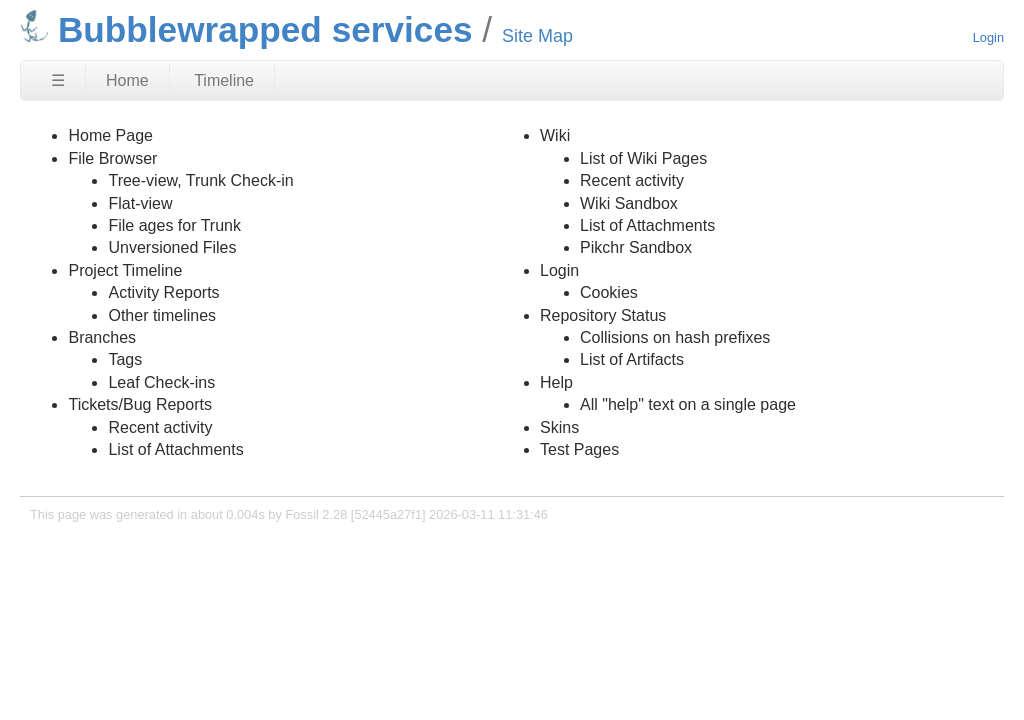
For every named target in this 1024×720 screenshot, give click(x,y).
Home (127, 80)
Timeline (224, 80)
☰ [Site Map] (58, 80)
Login (988, 37)
